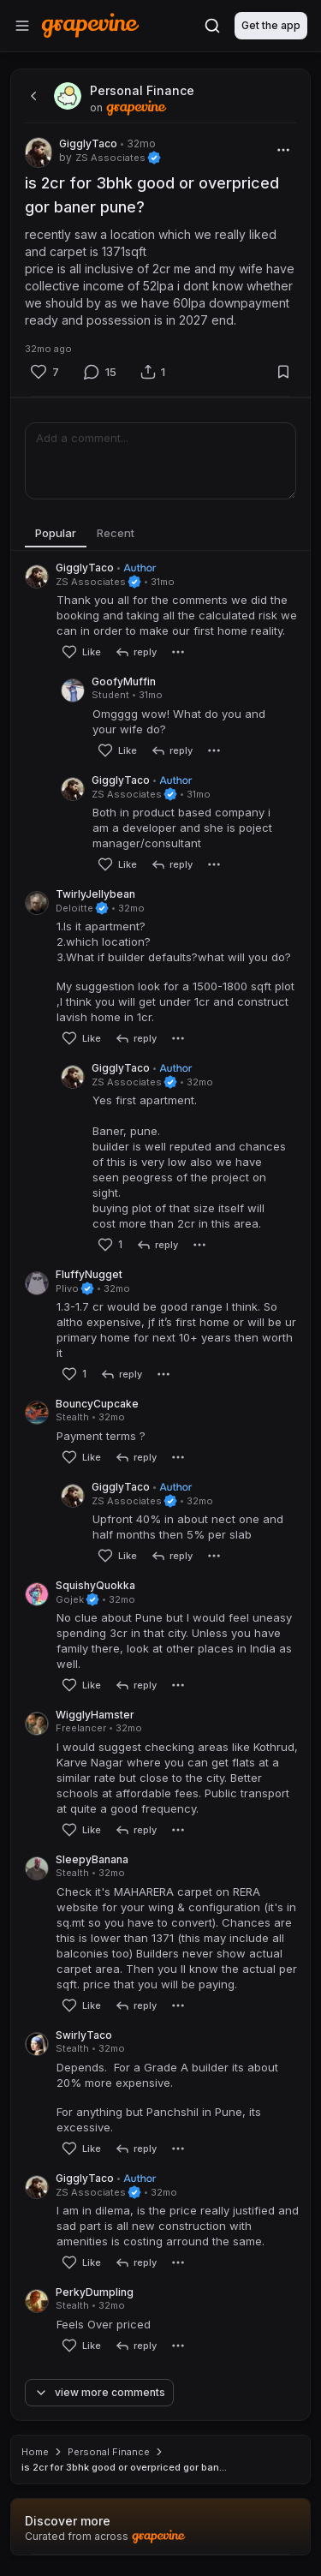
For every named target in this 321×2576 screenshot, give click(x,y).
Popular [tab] (55, 533)
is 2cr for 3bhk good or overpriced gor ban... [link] (124, 2467)
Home (35, 2452)
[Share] (152, 372)
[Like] (44, 372)
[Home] (90, 25)
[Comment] (100, 372)
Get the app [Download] (270, 25)
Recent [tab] (115, 533)
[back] (31, 96)
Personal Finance (109, 2452)
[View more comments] (105, 2392)
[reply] (136, 652)
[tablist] (160, 534)
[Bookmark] (283, 372)
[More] (283, 150)
